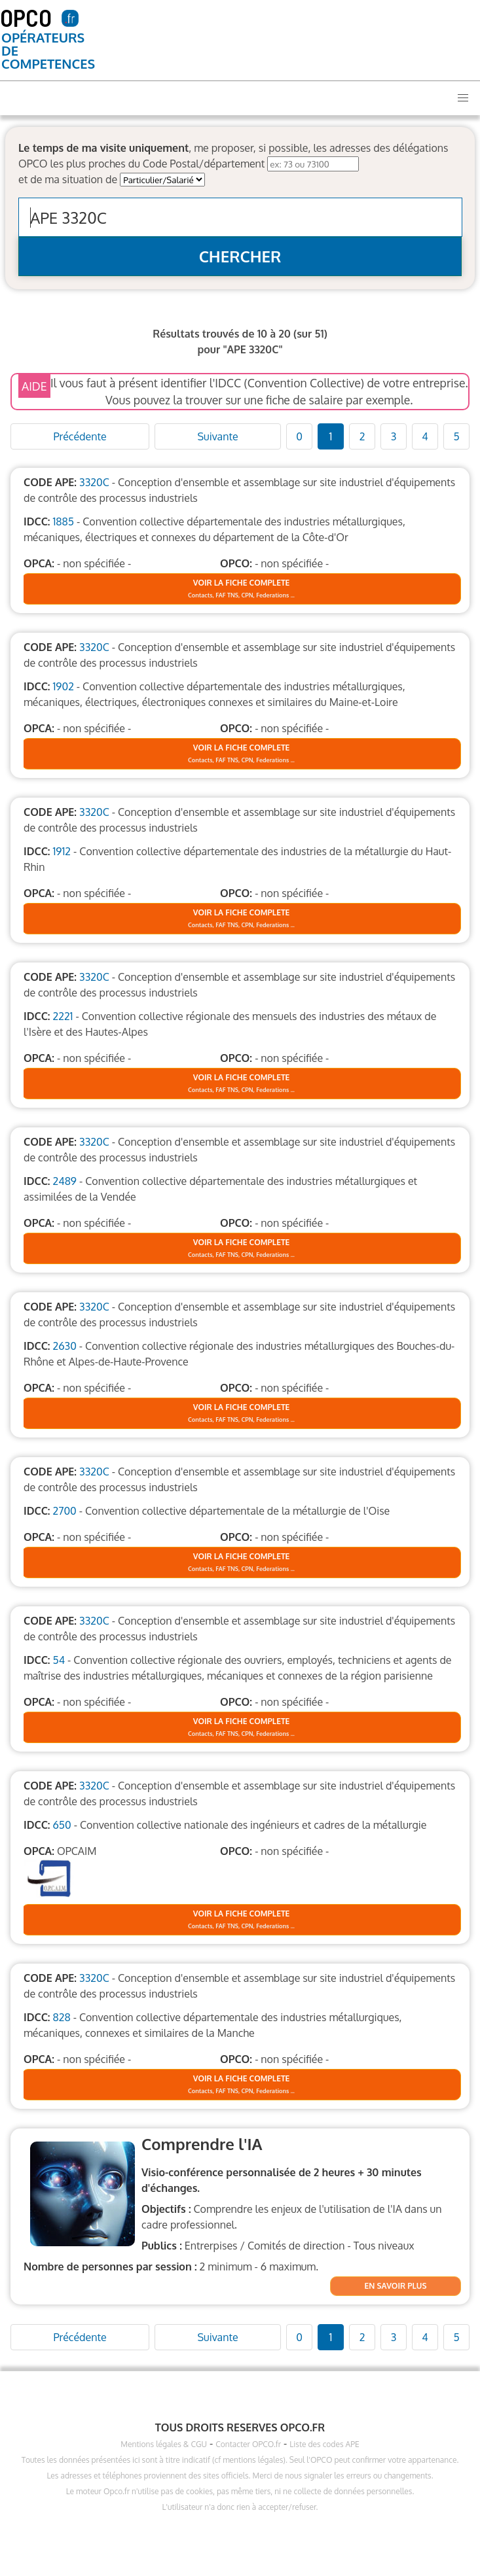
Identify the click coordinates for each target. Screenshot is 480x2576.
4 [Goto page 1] (425, 436)
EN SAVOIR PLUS (396, 2286)
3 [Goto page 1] (394, 436)
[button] (463, 98)
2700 (64, 1510)
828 (61, 2017)
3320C (94, 482)
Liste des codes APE (324, 2444)
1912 (61, 851)
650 (61, 1824)
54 (58, 1660)
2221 (62, 1016)
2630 (64, 1345)
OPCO (26, 17)
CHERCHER (240, 256)
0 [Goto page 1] (299, 436)
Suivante (217, 436)
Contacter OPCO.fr (248, 2444)
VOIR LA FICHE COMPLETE (241, 583)
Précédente (79, 436)
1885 (63, 521)
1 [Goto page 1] (331, 436)
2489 (64, 1181)
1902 (62, 686)
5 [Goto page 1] (456, 436)
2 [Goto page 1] (362, 436)
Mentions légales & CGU (163, 2444)
